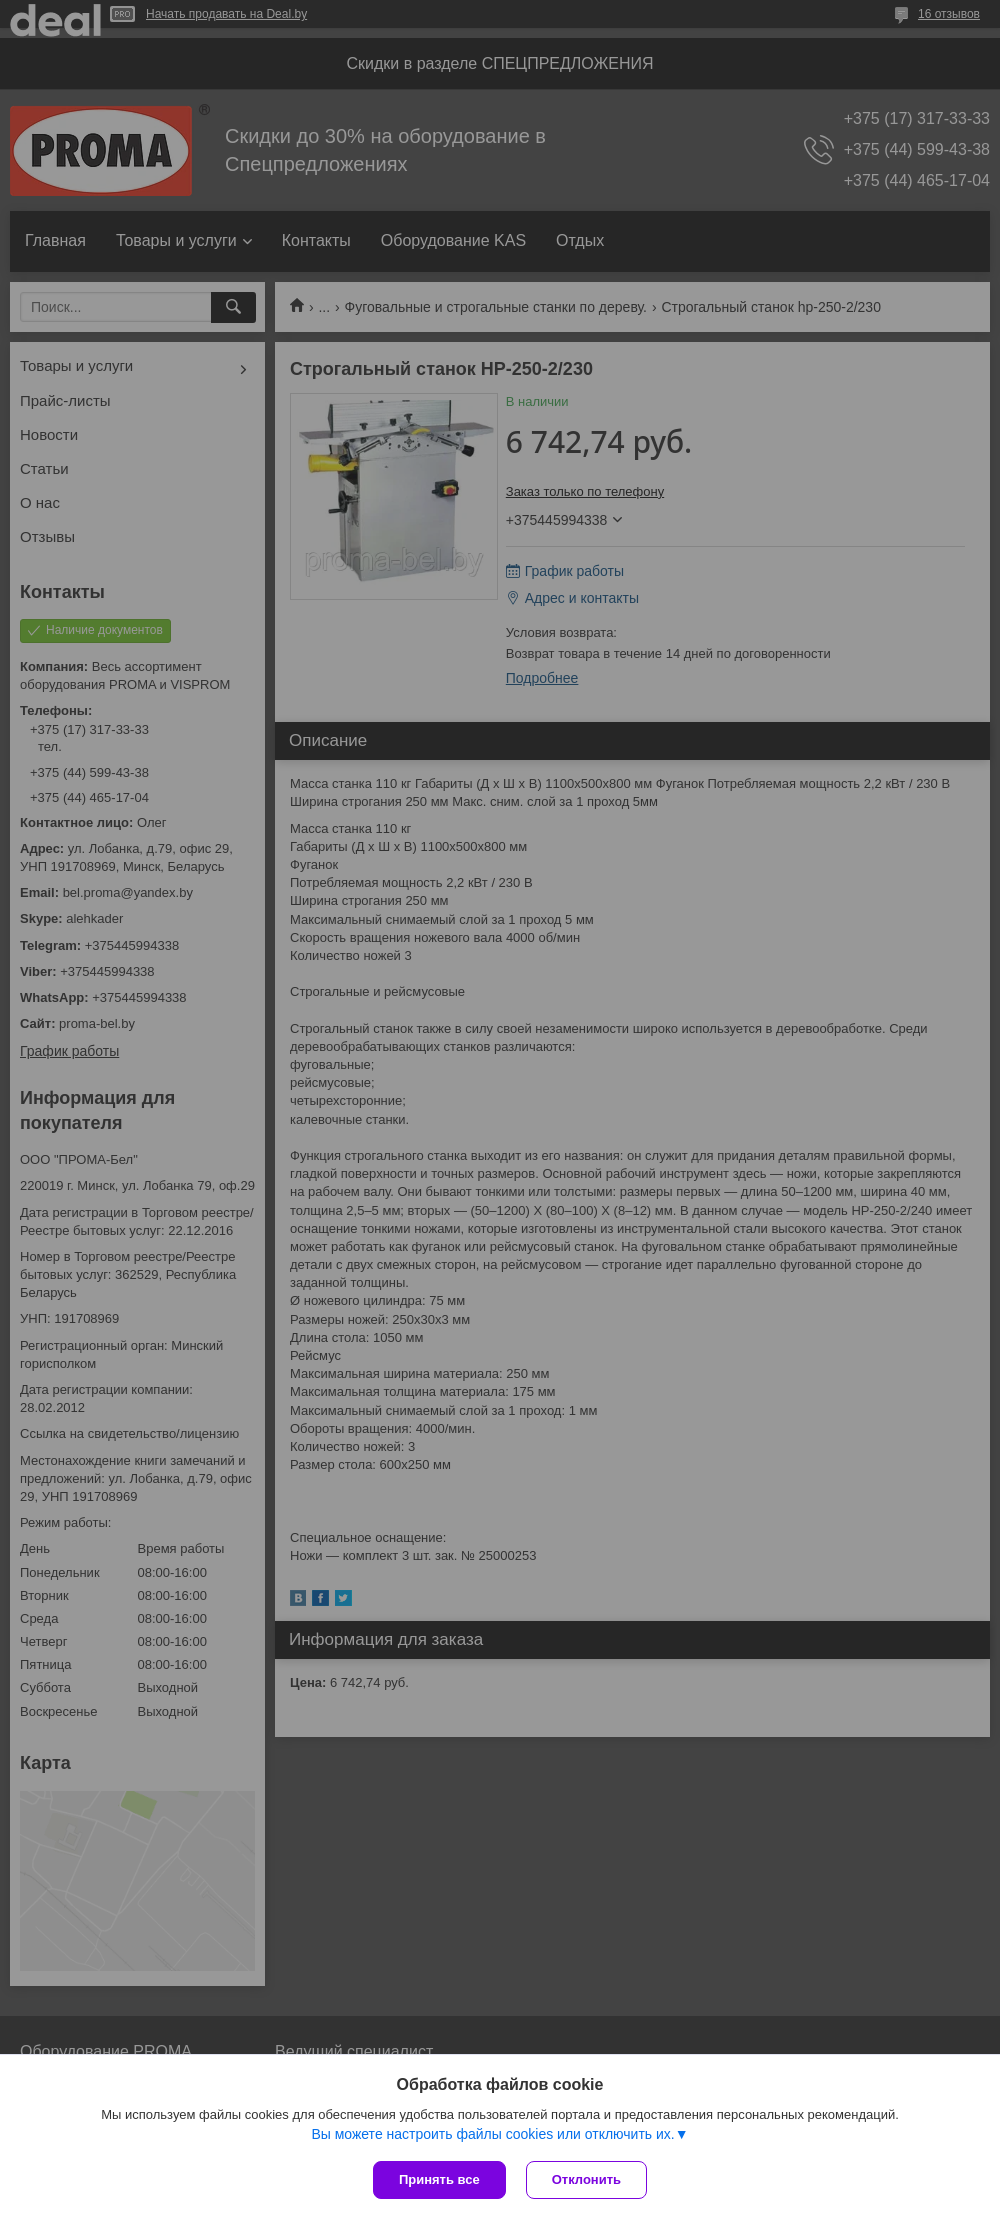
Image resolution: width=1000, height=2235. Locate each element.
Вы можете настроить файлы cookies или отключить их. (492, 2134)
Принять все (439, 2179)
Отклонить (586, 2179)
